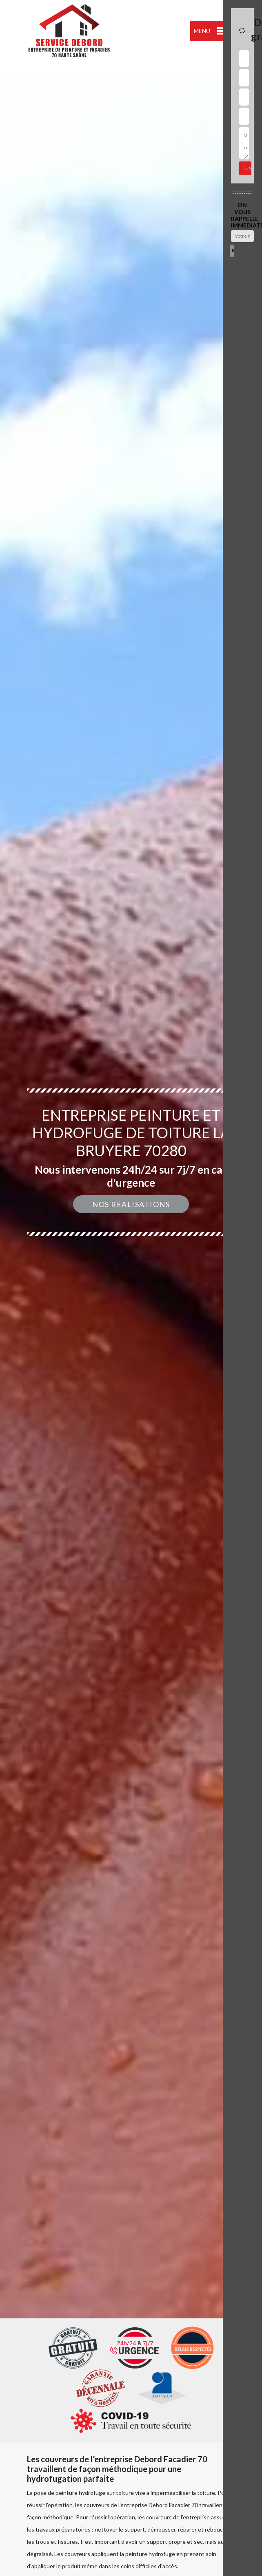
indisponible (18, 67)
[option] (131, 1288)
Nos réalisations (131, 1204)
